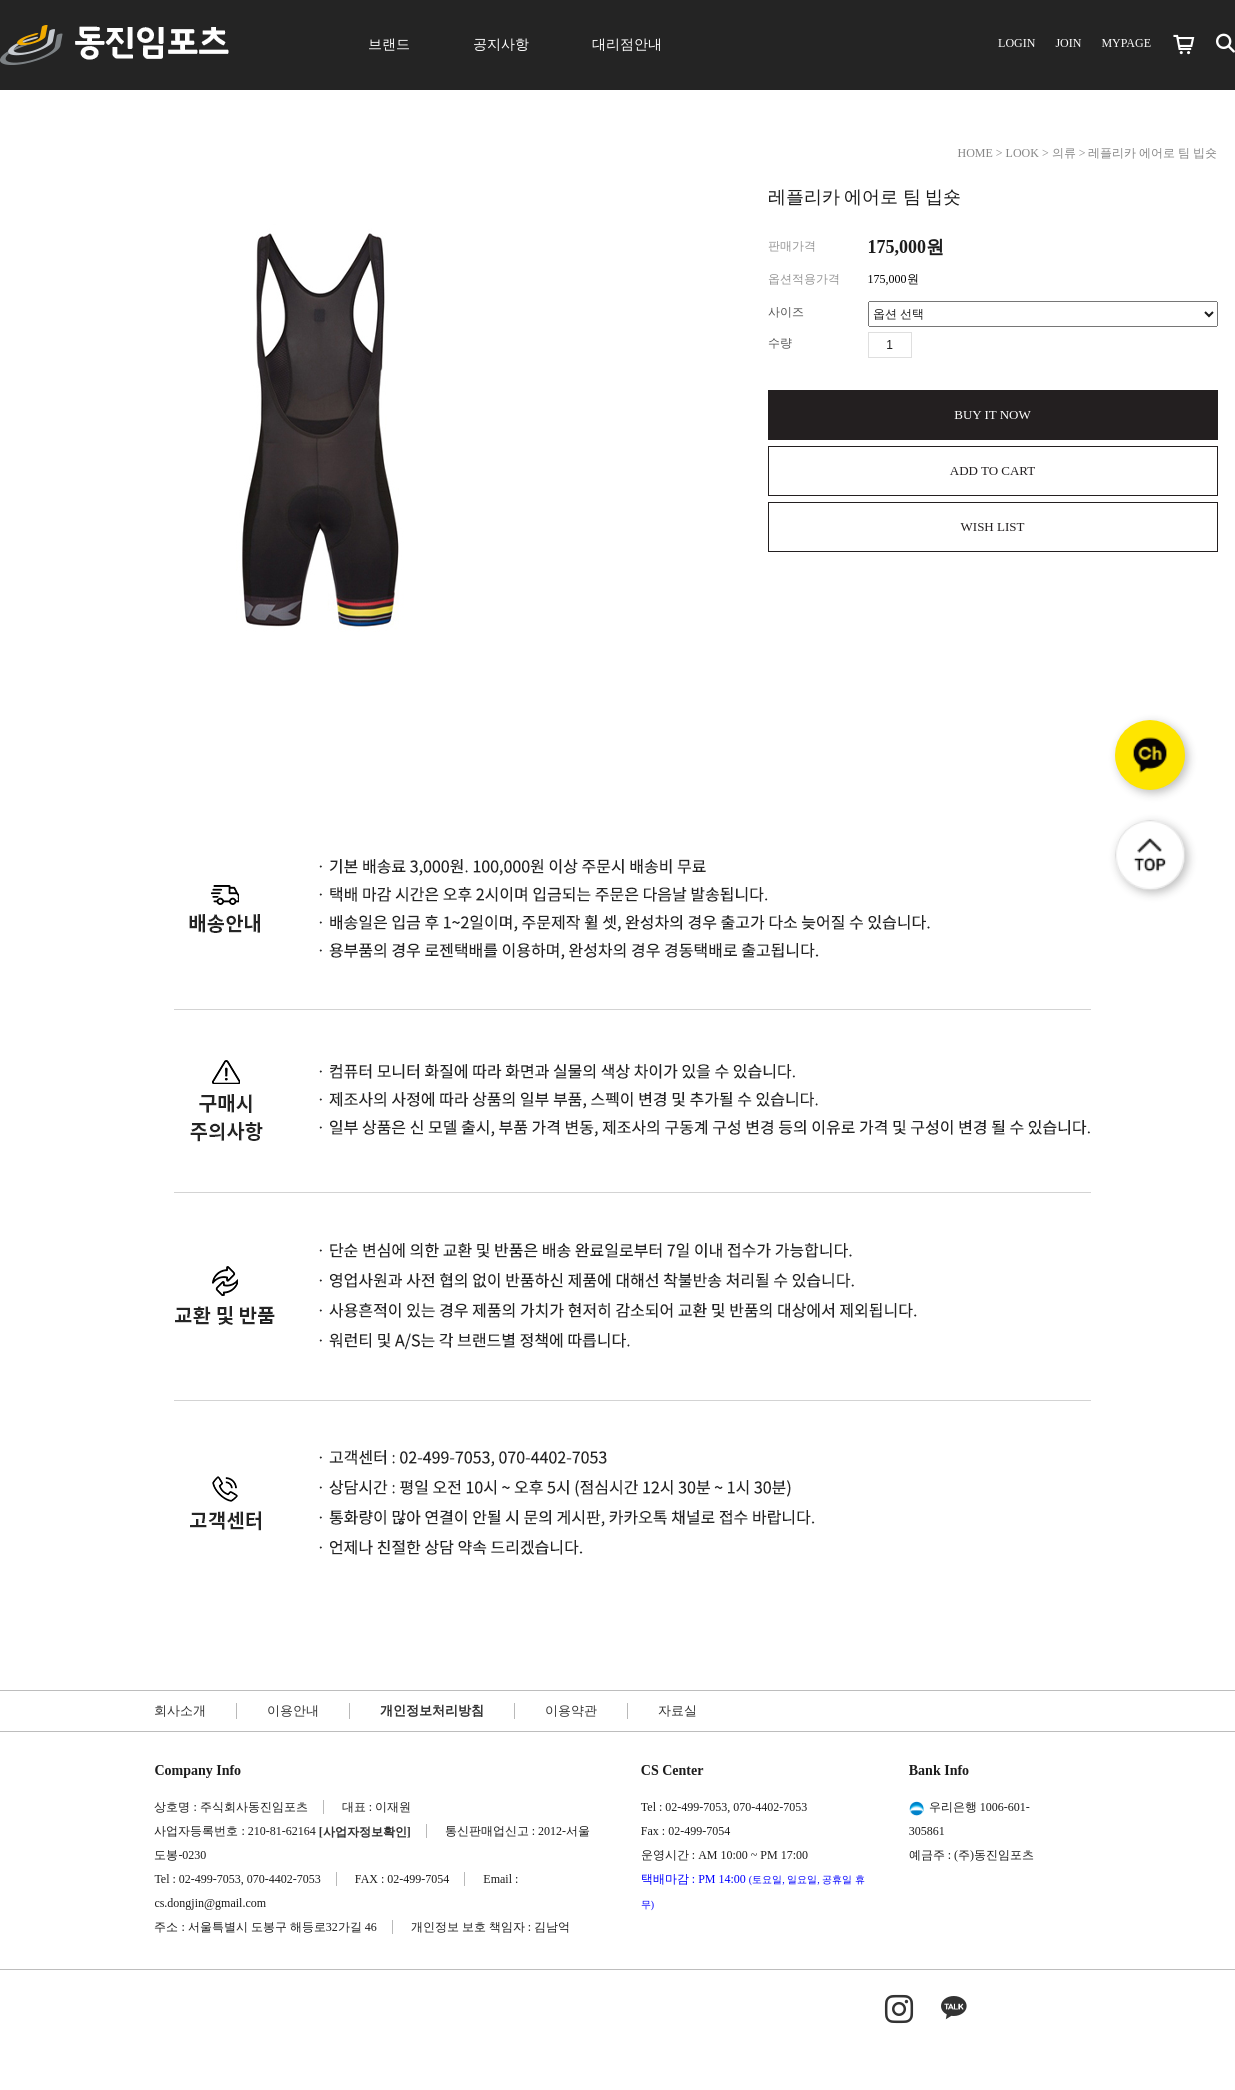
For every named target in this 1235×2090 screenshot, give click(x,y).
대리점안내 (627, 44)
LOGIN (1016, 43)
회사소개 (180, 1710)
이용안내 (293, 1710)
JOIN (1068, 43)
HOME (974, 153)
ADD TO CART (992, 470)
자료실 (677, 1710)
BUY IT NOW (992, 414)
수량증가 (928, 345)
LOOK (1022, 153)
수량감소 (957, 345)
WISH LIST (993, 526)
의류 (1064, 153)
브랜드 (389, 44)
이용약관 (571, 1710)
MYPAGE (1126, 43)
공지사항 (501, 44)
